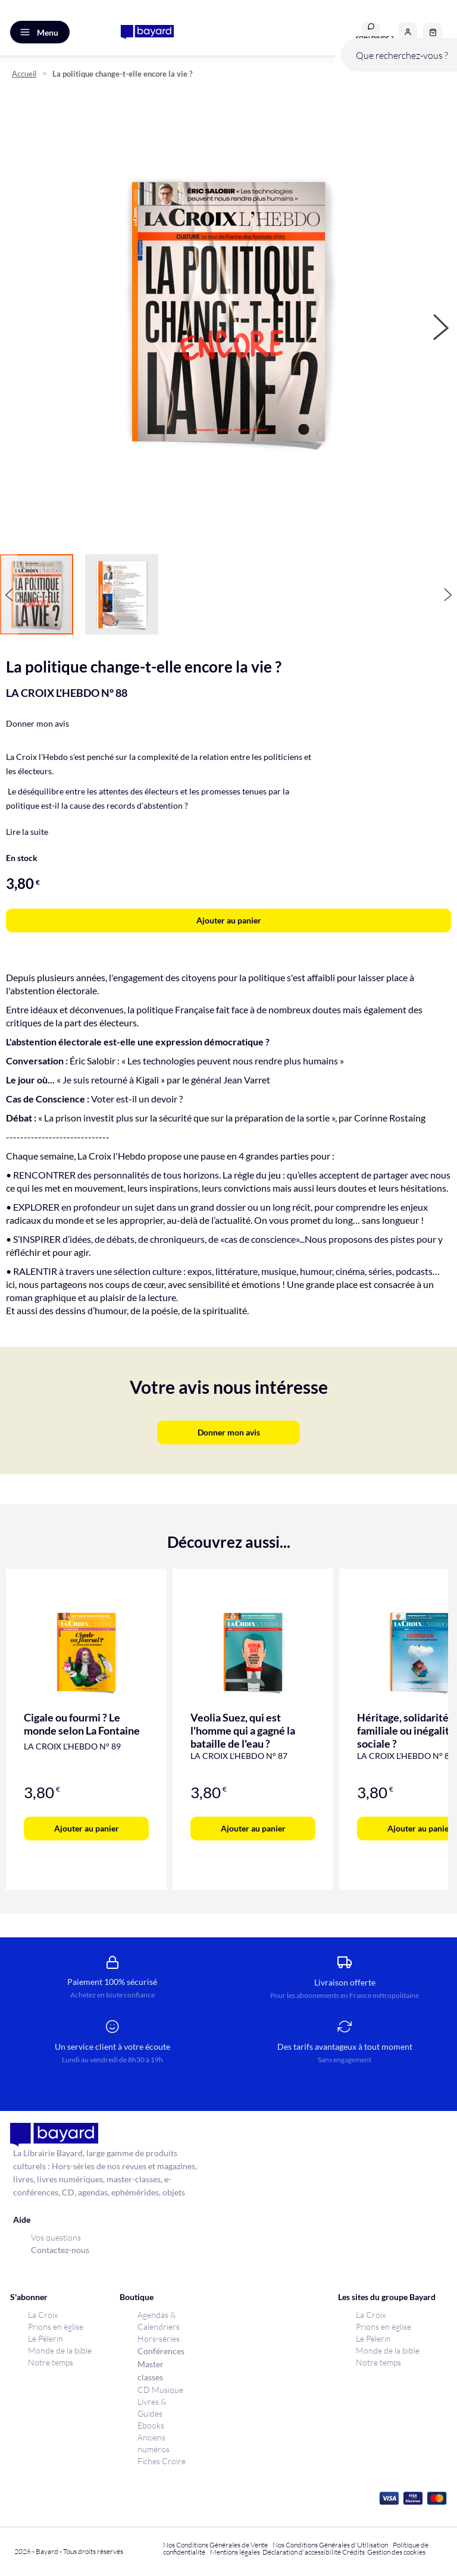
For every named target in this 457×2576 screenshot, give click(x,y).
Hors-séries (158, 2338)
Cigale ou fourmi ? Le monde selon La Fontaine (82, 1724)
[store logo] (147, 32)
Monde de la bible (60, 2350)
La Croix (43, 2315)
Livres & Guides (152, 2407)
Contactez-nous (60, 2250)
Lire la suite (27, 832)
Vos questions (56, 2237)
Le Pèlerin (45, 2338)
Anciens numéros (153, 2443)
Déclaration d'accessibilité (301, 2551)
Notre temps (50, 2362)
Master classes (150, 2370)
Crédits (353, 2551)
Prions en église (55, 2326)
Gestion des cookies (396, 2551)
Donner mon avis (37, 723)
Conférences (160, 2351)
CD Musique (160, 2390)
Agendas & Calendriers (158, 2321)
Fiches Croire (161, 2461)
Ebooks (150, 2425)
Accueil (24, 74)
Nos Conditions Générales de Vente (215, 2544)
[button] (407, 31)
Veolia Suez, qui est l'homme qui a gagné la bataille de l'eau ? (242, 1730)
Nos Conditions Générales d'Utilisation (331, 2544)
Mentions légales (235, 2551)
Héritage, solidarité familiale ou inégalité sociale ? (406, 1730)
